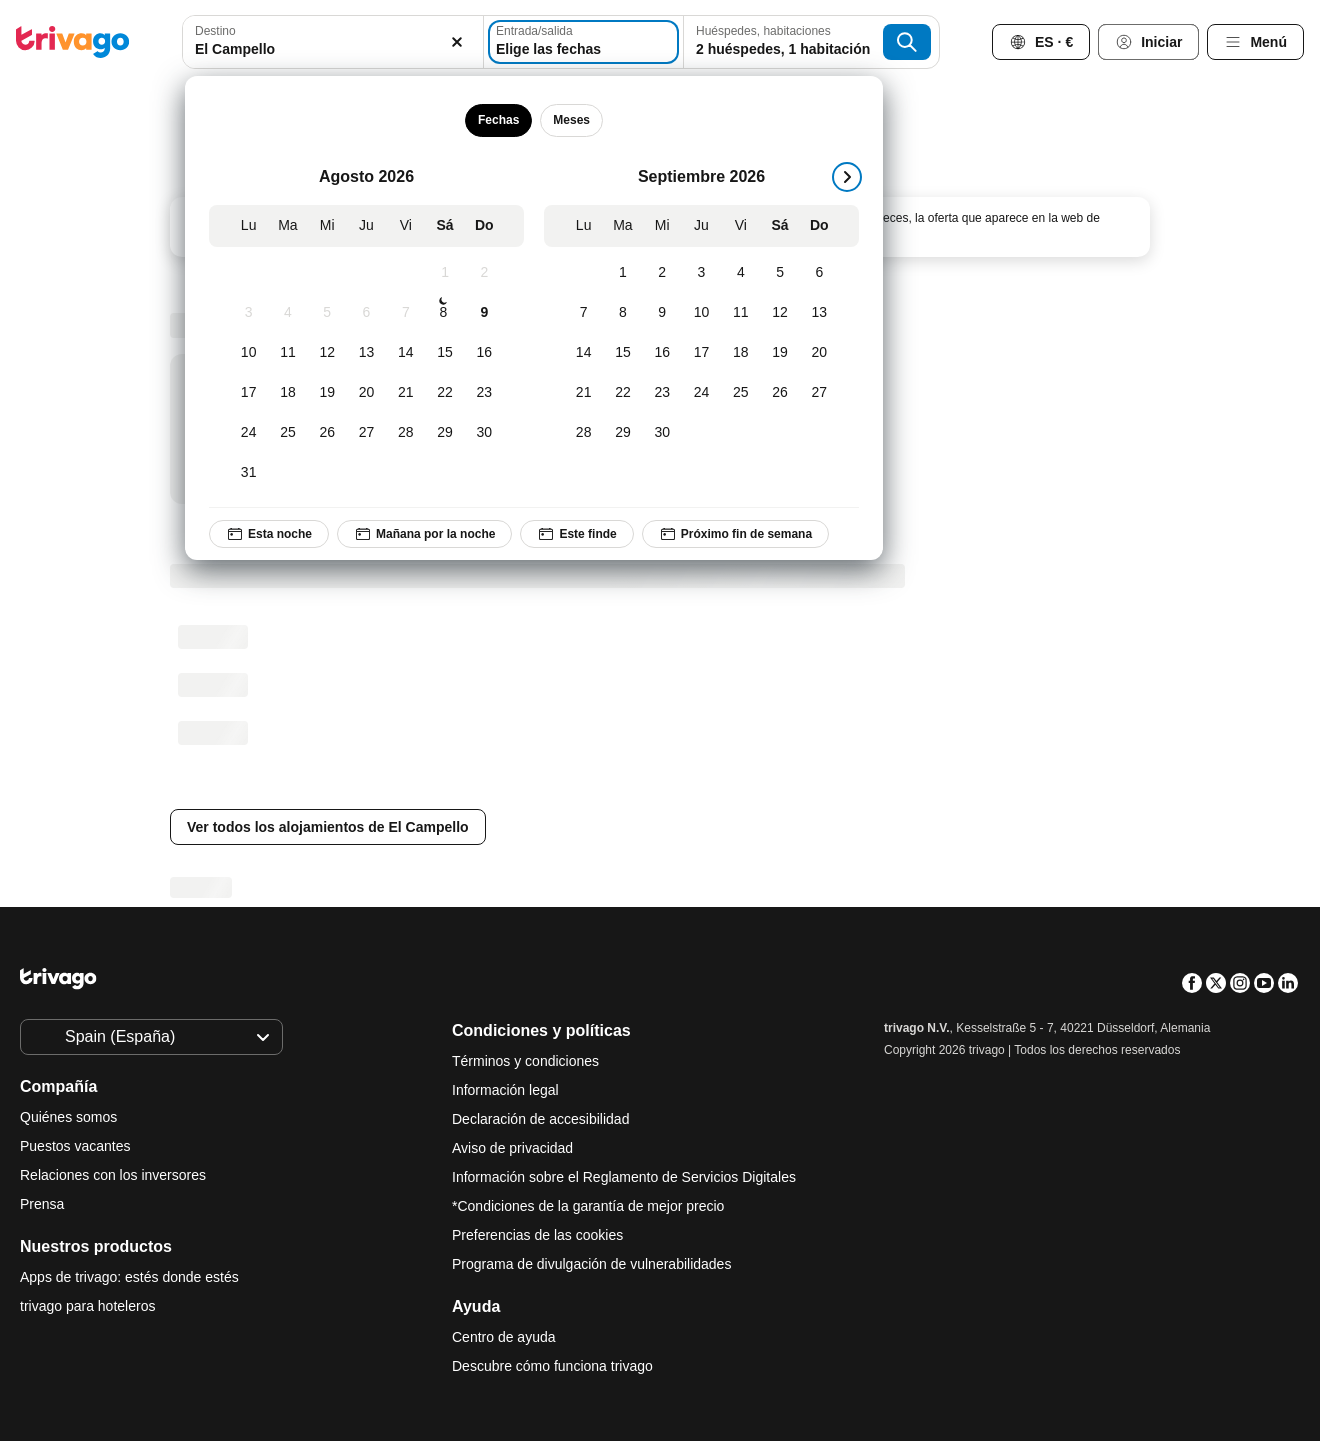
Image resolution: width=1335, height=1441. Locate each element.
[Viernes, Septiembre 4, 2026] (740, 273)
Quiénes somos (68, 1117)
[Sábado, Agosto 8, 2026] (443, 313)
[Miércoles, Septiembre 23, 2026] (662, 393)
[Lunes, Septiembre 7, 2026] (583, 313)
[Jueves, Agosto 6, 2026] (366, 313)
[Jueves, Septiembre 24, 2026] (701, 393)
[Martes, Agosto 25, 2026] (287, 433)
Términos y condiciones (525, 1061)
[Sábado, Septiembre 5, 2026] (779, 273)
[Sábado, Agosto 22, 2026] (444, 393)
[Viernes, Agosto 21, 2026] (405, 393)
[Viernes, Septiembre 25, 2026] (740, 393)
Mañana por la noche (424, 534)
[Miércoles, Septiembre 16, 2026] (662, 353)
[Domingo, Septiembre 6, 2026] (819, 273)
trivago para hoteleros (87, 1306)
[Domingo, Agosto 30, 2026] (484, 433)
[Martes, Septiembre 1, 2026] (622, 273)
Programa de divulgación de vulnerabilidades (591, 1264)
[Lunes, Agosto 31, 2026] (248, 473)
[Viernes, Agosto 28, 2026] (405, 433)
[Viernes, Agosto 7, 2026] (405, 313)
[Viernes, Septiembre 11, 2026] (740, 313)
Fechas (498, 120)
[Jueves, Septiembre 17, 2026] (701, 353)
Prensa (42, 1204)
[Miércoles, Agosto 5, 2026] (327, 313)
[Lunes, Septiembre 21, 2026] (583, 393)
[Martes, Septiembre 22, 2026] (622, 393)
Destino (215, 31)
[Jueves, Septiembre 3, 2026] (701, 273)
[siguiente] (847, 177)
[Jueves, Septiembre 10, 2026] (701, 313)
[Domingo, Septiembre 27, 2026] (819, 393)
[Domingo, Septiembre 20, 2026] (819, 353)
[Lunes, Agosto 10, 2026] (248, 353)
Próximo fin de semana (735, 534)
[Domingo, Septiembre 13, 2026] (819, 313)
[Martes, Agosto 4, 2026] (287, 313)
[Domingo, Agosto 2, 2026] (484, 273)
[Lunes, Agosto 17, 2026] (248, 393)
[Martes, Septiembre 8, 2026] (622, 313)
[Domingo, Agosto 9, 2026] (484, 313)
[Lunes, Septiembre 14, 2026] (583, 353)
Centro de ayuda (504, 1337)
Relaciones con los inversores (113, 1175)
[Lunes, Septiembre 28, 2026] (583, 433)
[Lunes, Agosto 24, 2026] (248, 433)
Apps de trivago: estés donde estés (129, 1277)
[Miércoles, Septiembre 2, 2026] (662, 273)
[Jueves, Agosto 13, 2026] (366, 353)
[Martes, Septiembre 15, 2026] (622, 353)
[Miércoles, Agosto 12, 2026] (327, 353)
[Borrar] (457, 42)
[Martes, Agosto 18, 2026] (287, 393)
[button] (333, 42)
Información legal (505, 1090)
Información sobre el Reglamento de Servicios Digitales (624, 1177)
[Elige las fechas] (583, 42)
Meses (571, 120)
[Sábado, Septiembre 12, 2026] (779, 313)
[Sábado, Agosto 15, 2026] (444, 353)
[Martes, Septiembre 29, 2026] (622, 433)
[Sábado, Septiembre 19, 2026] (779, 353)
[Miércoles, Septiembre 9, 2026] (662, 313)
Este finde (576, 534)
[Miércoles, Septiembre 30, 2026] (662, 433)
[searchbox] (333, 49)
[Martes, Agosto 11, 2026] (287, 353)
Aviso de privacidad (512, 1148)
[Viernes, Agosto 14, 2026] (405, 353)
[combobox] (333, 42)
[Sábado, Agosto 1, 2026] (444, 273)
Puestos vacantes (75, 1146)
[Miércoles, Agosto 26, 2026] (327, 433)
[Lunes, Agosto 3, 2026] (248, 313)
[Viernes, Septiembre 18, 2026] (740, 353)
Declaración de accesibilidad (540, 1119)
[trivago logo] (73, 42)
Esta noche (269, 534)
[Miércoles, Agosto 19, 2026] (327, 393)
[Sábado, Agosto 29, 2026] (444, 433)
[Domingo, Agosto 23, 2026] (484, 393)
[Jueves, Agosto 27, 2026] (366, 433)
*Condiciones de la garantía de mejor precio (588, 1206)
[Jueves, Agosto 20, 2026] (366, 393)
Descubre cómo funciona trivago (552, 1366)
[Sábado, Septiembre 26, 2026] (779, 393)
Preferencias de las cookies (539, 1235)
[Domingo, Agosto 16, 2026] (484, 353)
